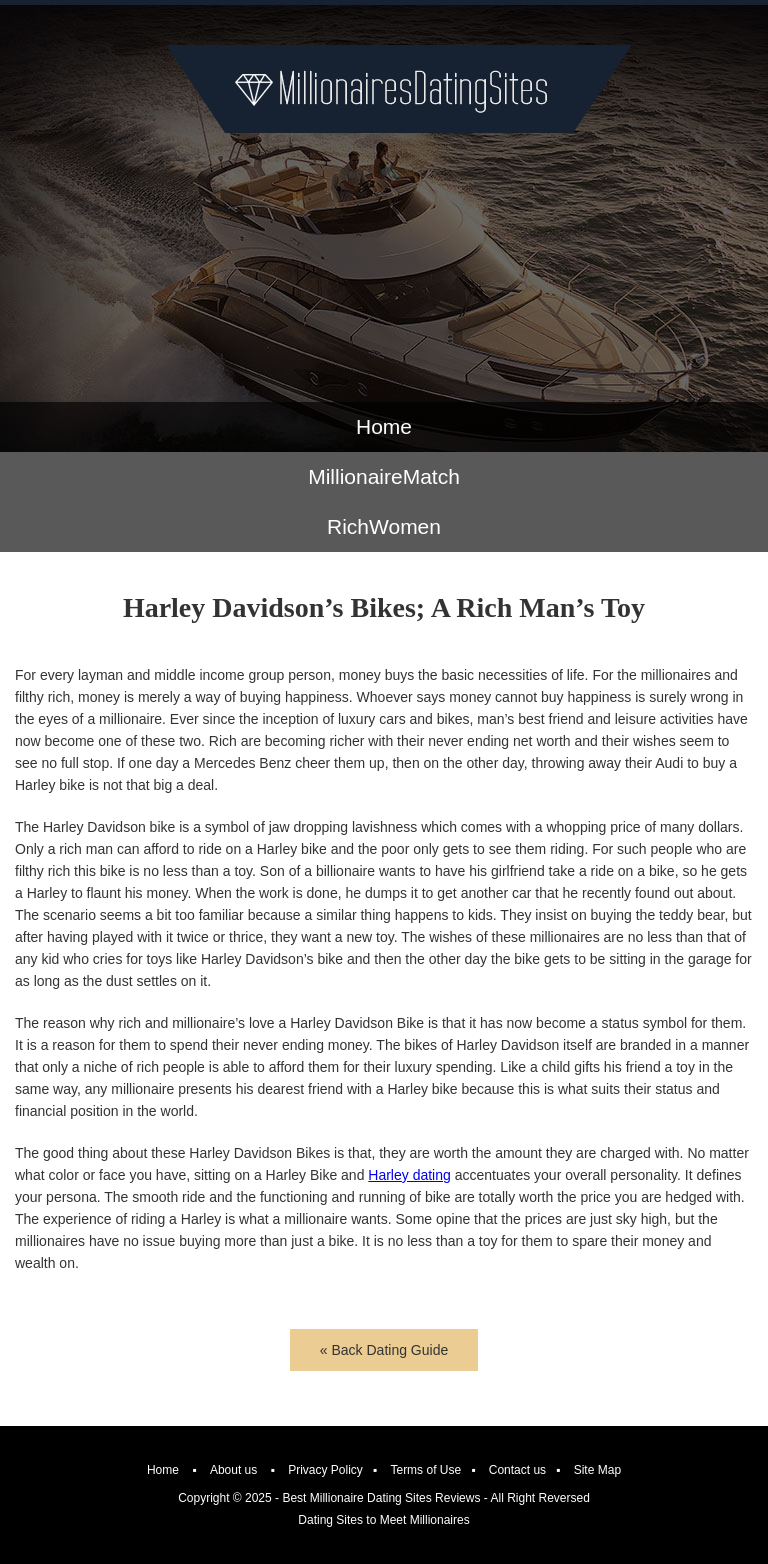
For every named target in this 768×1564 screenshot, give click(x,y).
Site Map (597, 1470)
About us (233, 1470)
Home (384, 426)
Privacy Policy (325, 1470)
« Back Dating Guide (384, 1350)
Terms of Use (425, 1470)
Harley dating (409, 1175)
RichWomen (384, 526)
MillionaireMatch (384, 476)
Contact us (517, 1470)
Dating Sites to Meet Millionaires (383, 1520)
